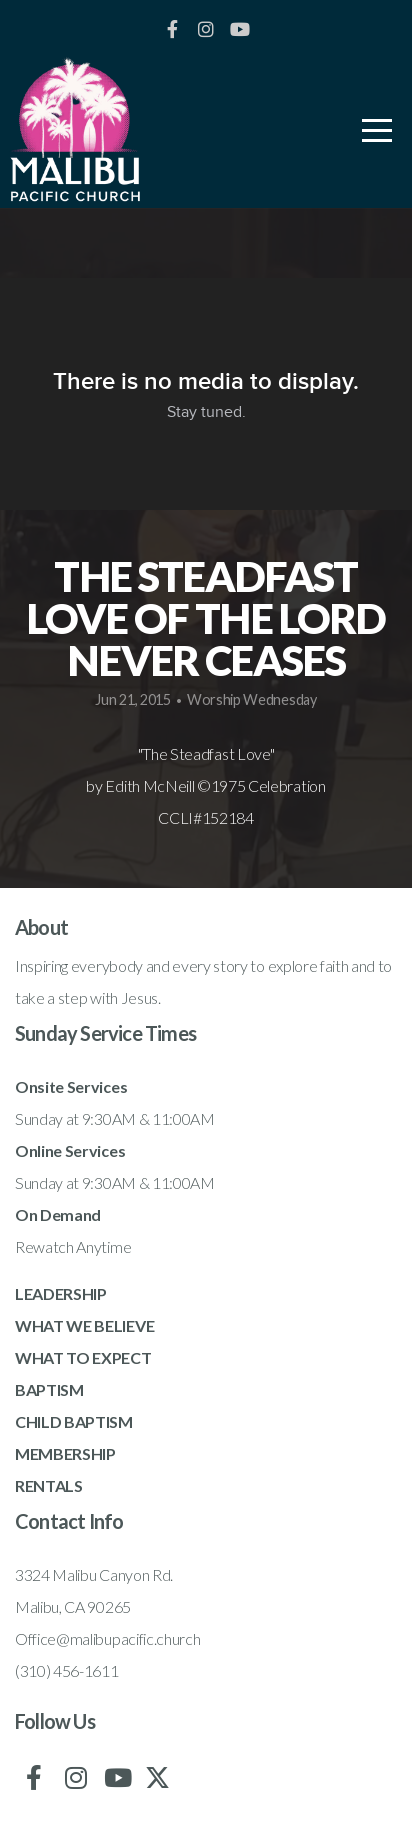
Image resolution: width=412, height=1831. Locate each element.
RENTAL (44, 1485)
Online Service (66, 1150)
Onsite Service (67, 1086)
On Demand (58, 1214)
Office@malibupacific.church (107, 1638)
